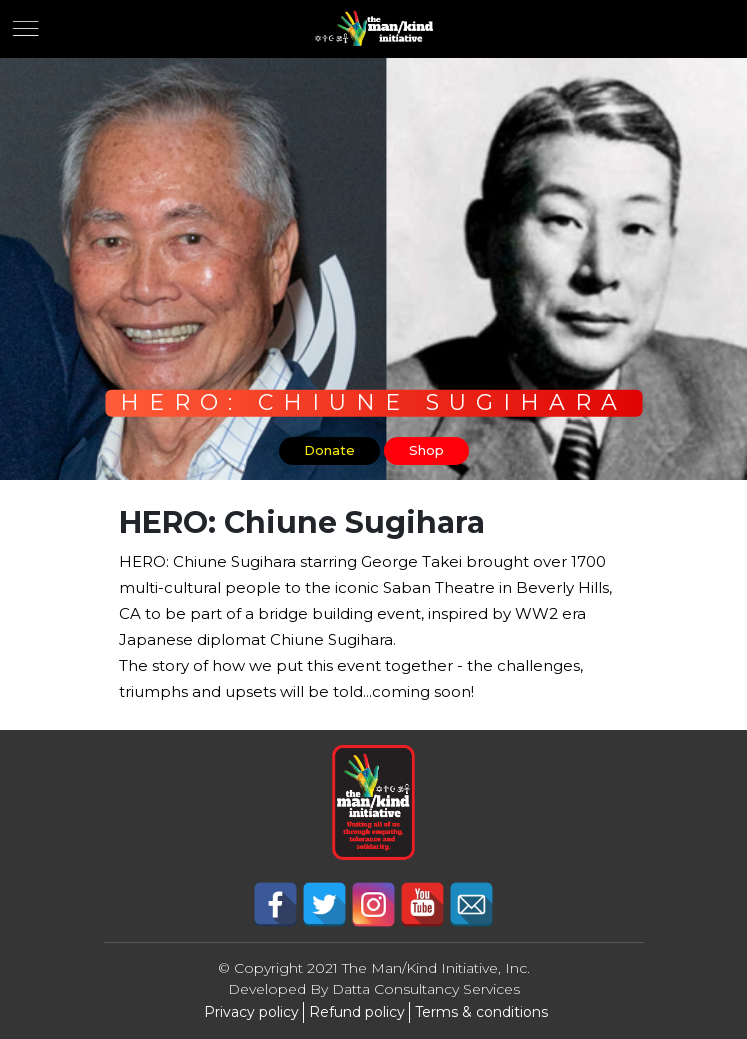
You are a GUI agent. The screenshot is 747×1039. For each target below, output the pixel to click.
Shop (426, 450)
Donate (329, 450)
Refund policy (357, 1012)
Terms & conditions (481, 1012)
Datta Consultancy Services (426, 989)
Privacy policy (251, 1012)
